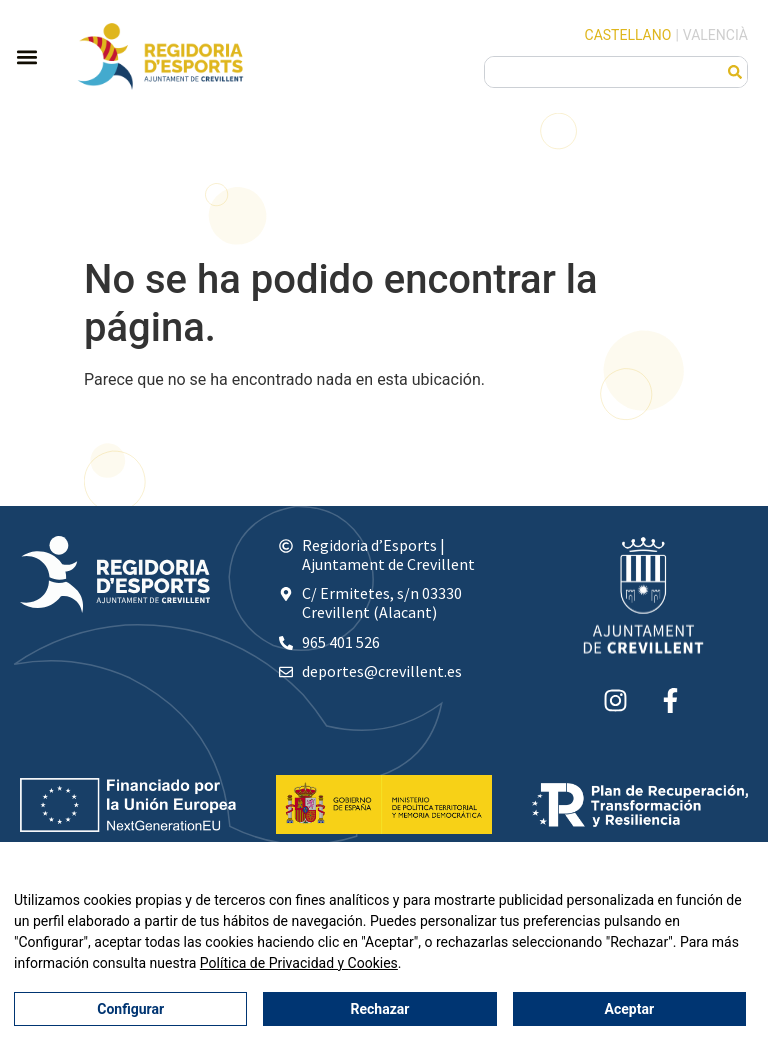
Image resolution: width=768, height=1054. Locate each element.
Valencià (715, 35)
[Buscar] (735, 72)
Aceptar (630, 1009)
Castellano (628, 35)
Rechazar (380, 1009)
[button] (26, 56)
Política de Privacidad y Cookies (299, 963)
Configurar (130, 1009)
